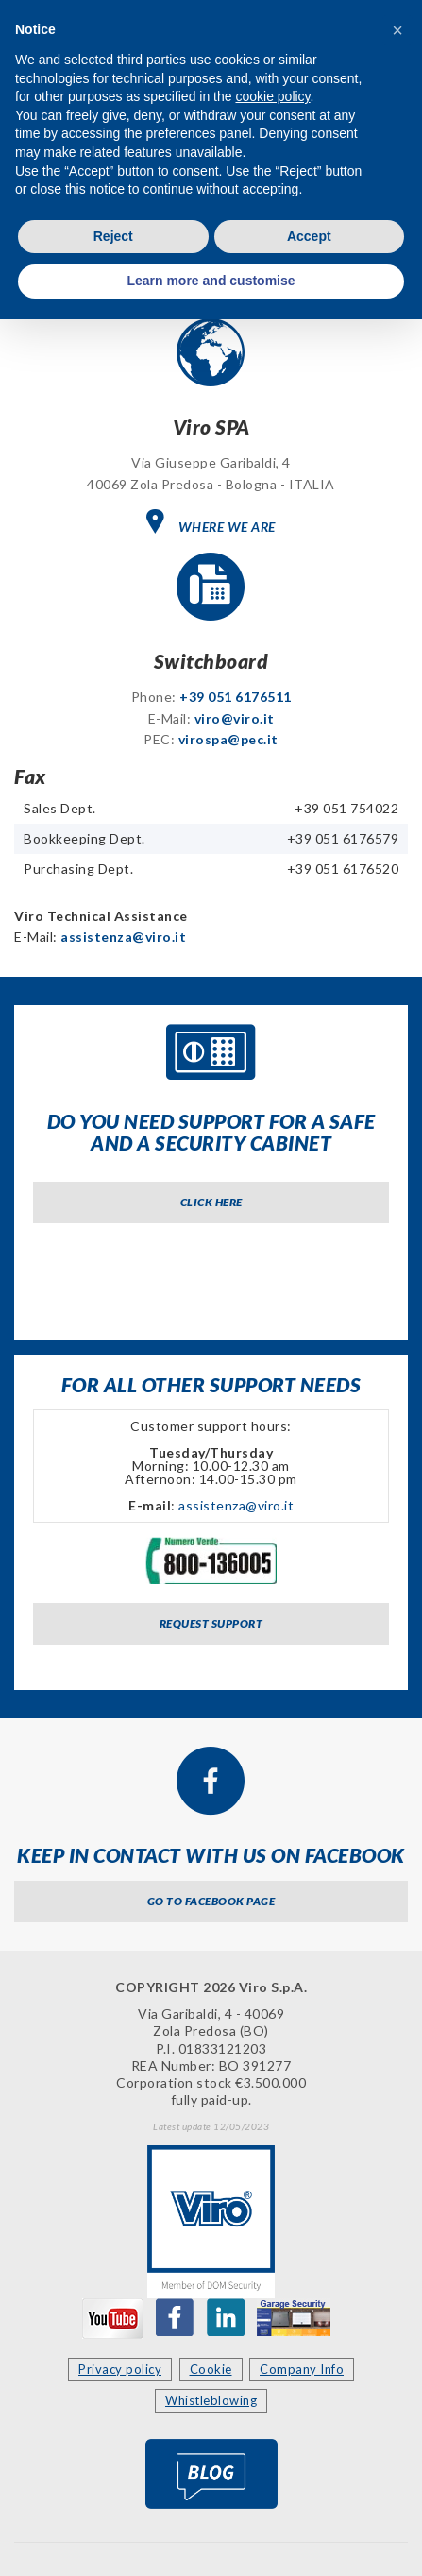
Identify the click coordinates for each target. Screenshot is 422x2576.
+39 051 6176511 (235, 697)
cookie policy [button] (272, 96)
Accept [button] (309, 236)
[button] (397, 30)
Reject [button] (113, 236)
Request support (211, 1623)
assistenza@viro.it (123, 937)
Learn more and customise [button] (211, 280)
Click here (211, 1202)
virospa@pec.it (228, 739)
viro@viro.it (234, 718)
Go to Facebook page (211, 1901)
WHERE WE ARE (211, 522)
